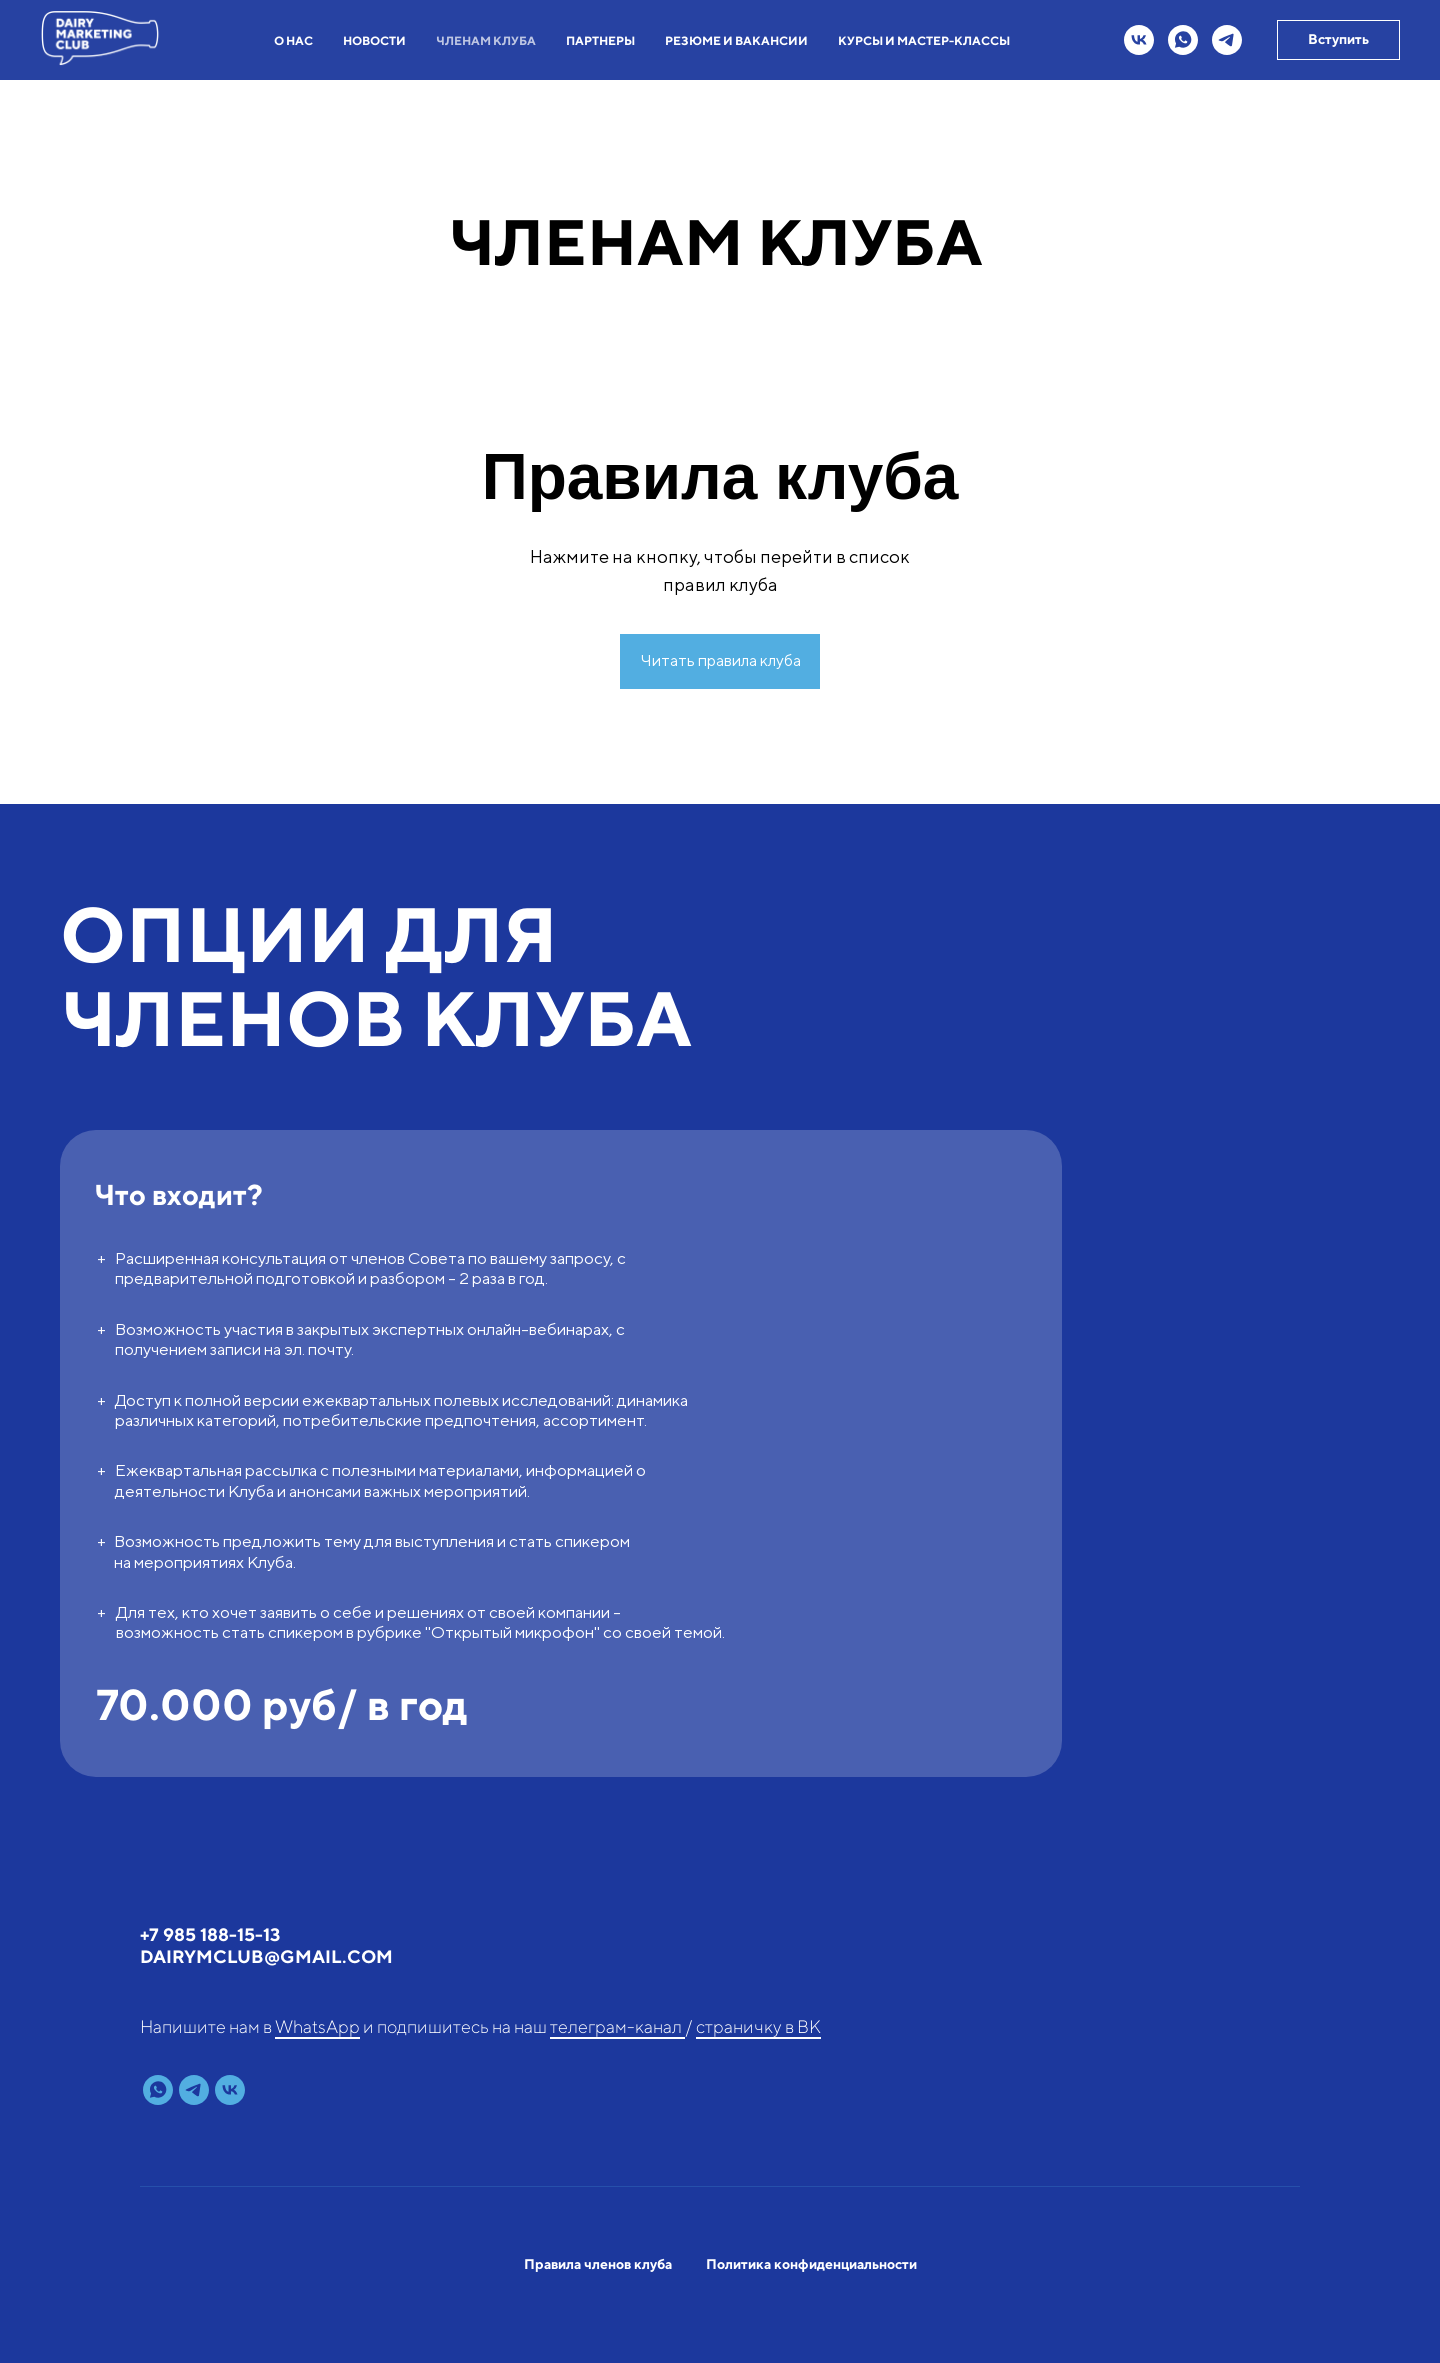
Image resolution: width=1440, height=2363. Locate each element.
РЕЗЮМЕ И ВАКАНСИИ (736, 40)
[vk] (1139, 40)
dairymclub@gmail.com (266, 1956)
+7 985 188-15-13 (210, 1934)
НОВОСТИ (374, 40)
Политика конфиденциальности (811, 2264)
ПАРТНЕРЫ (600, 40)
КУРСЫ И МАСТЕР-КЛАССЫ (924, 40)
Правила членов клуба (598, 2264)
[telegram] (1227, 40)
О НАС (293, 40)
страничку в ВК (758, 2026)
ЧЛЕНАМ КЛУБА (486, 40)
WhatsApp (317, 2026)
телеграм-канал (617, 2026)
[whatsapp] (1183, 40)
